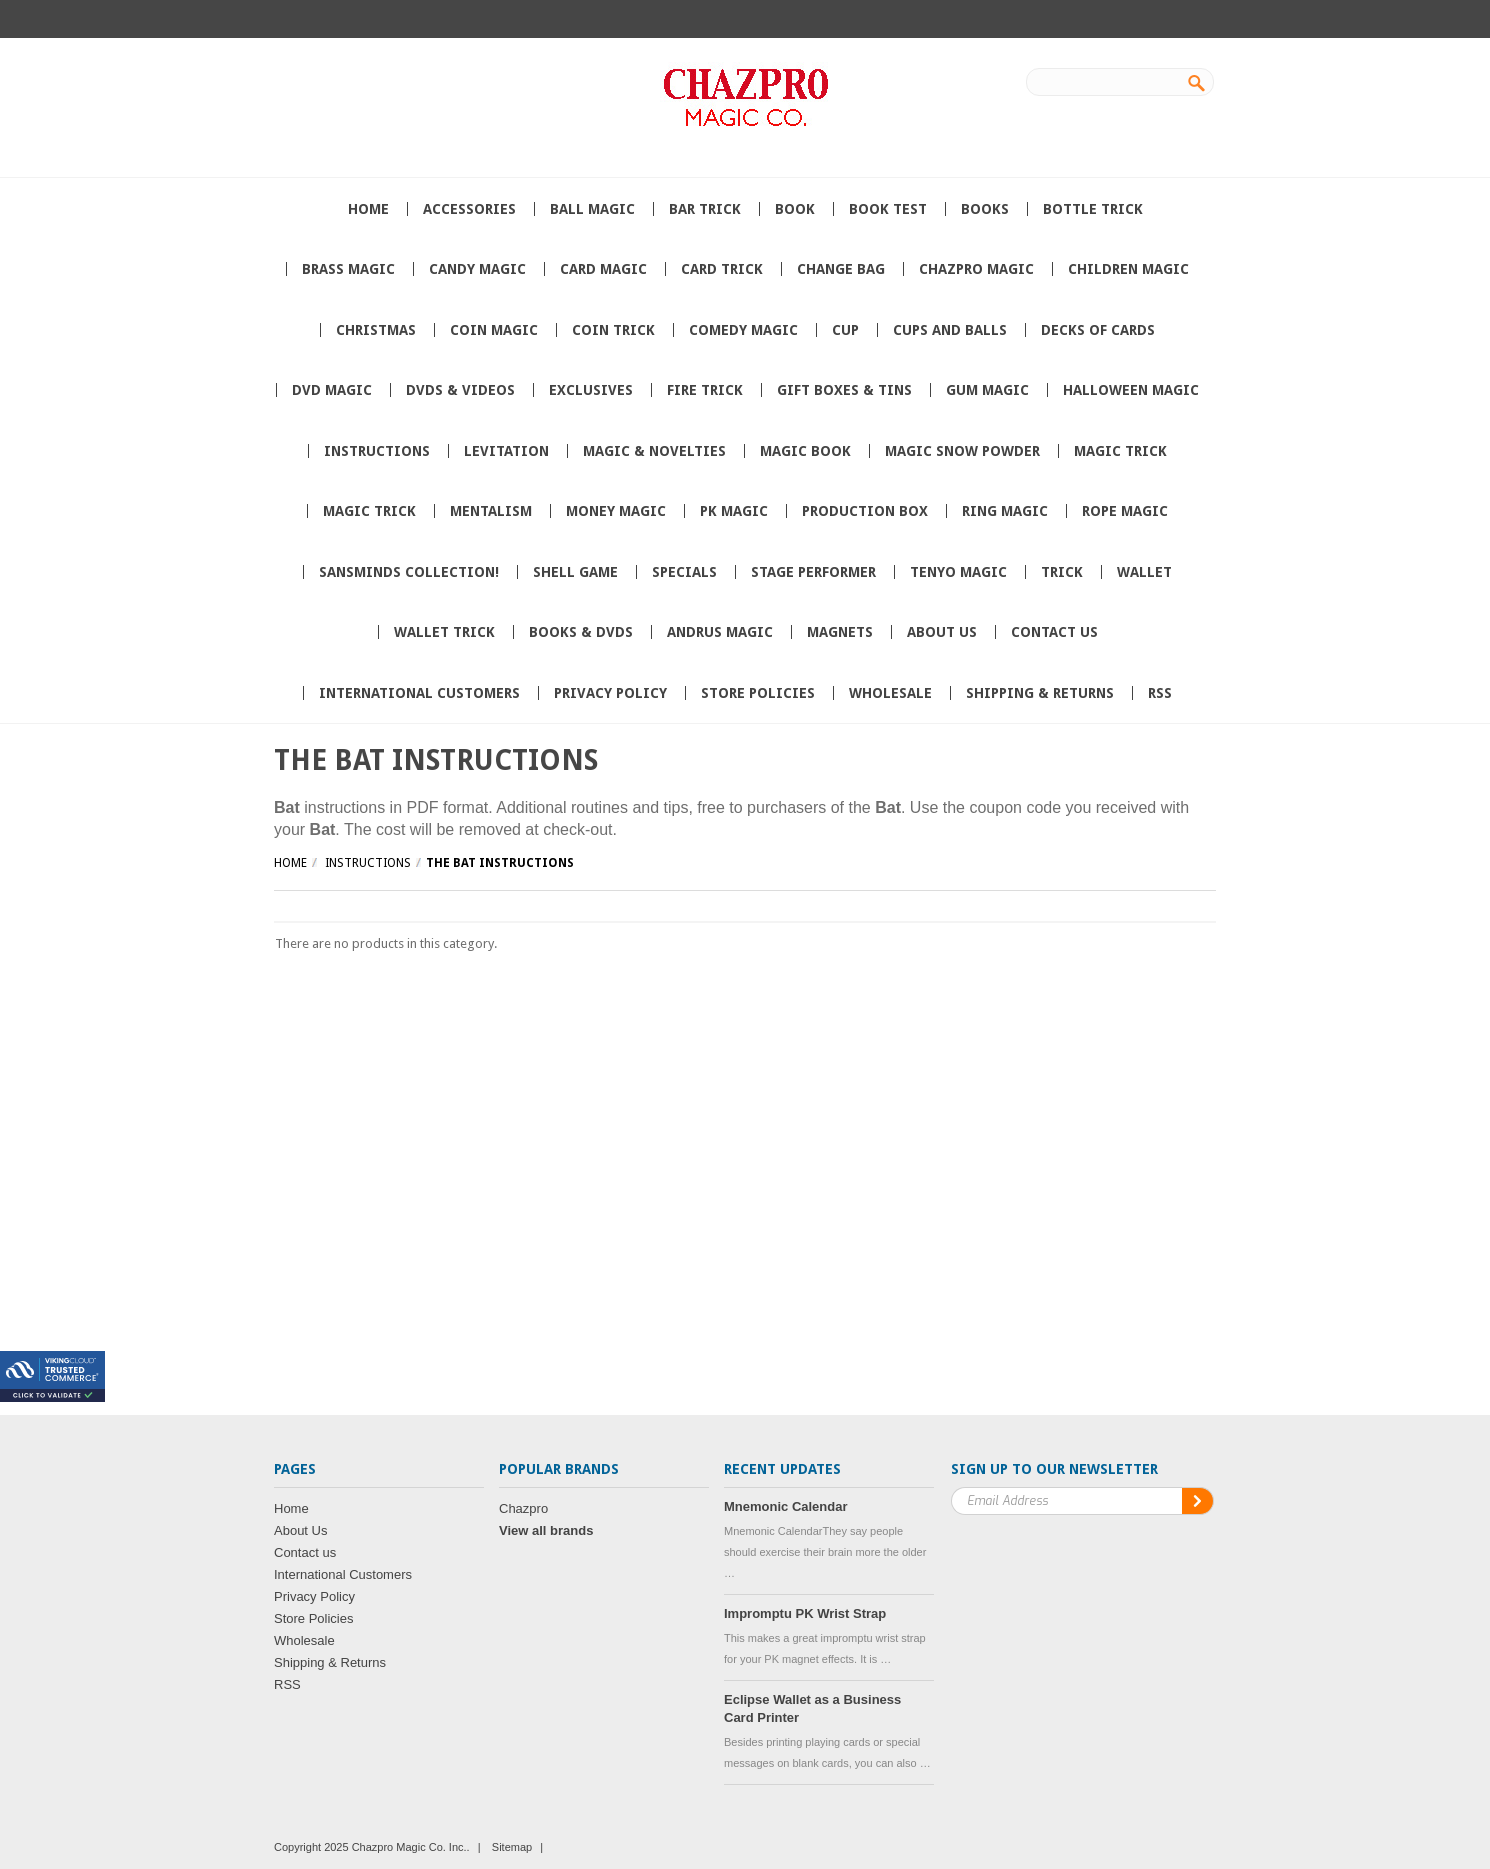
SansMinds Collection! (409, 572)
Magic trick (1120, 451)
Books (985, 209)
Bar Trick (705, 209)
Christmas (376, 330)
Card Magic (603, 269)
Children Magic (1128, 269)
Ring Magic (1005, 511)
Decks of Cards (1098, 330)
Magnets (840, 632)
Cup (845, 330)
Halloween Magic (1131, 390)
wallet (1144, 572)
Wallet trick (444, 632)
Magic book (805, 451)
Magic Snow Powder (962, 451)
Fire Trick (705, 390)
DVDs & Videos (460, 390)
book (795, 209)
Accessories (469, 209)
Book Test (888, 209)
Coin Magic (494, 330)
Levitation (506, 451)
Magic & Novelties (654, 451)
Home (290, 863)
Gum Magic (987, 390)
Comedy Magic (743, 330)
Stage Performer (813, 572)
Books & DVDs (581, 632)
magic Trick (369, 511)
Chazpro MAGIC (976, 269)
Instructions (377, 451)
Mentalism (491, 511)
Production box (865, 511)
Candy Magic (477, 269)
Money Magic (616, 511)
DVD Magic (332, 390)
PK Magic (734, 511)
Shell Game (575, 572)
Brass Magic (348, 269)
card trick (722, 269)
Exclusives (591, 390)
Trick (1062, 572)
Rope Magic (1125, 511)
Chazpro (523, 1508)
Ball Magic (592, 209)
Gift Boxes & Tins (844, 390)
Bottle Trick (1093, 209)
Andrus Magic (720, 632)
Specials (684, 572)
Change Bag (841, 269)
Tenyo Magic (958, 572)
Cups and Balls (950, 330)
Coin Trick (613, 330)
